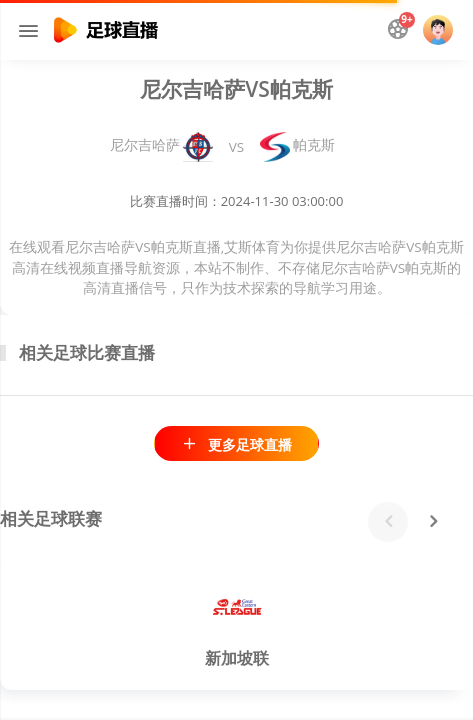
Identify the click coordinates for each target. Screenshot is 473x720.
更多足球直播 (236, 444)
